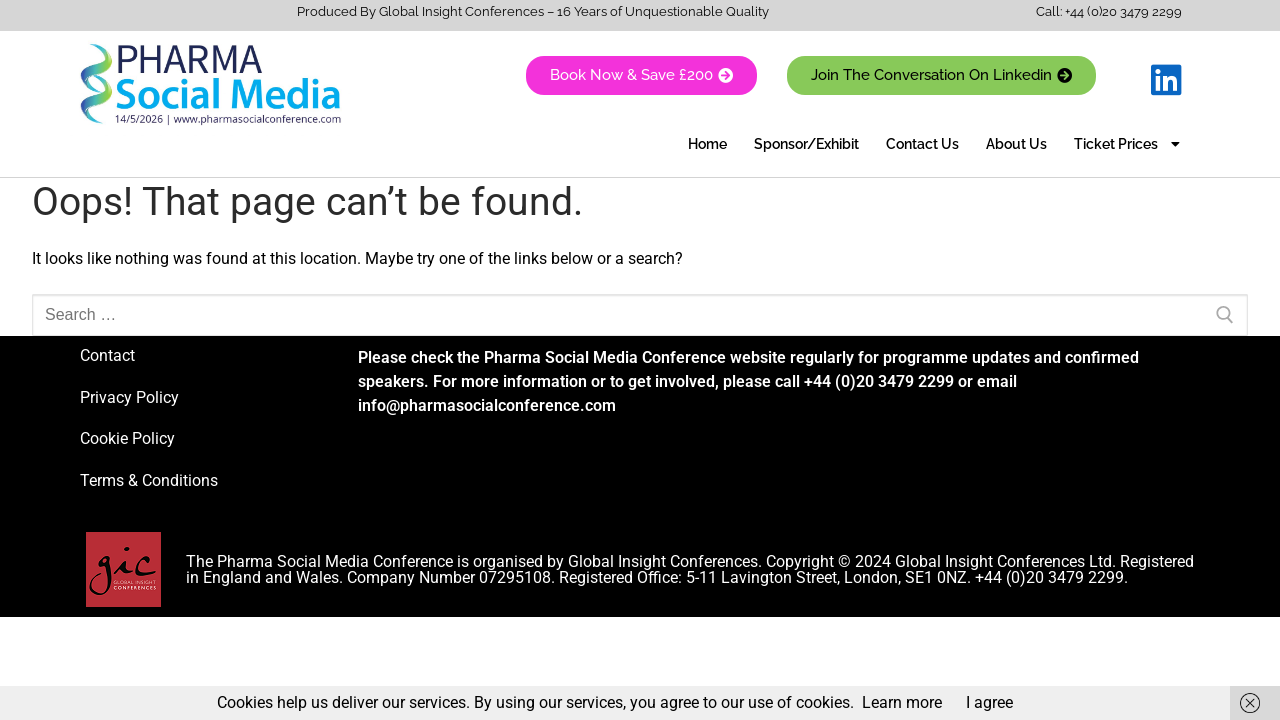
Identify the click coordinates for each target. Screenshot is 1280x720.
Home (707, 144)
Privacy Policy (129, 397)
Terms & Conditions (149, 480)
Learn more (902, 702)
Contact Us (922, 144)
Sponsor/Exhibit (806, 144)
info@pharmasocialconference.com (487, 405)
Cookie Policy (127, 438)
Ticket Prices (1127, 144)
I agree (989, 702)
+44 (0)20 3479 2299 (1123, 11)
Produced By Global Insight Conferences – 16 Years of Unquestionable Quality (533, 11)
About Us (1016, 144)
